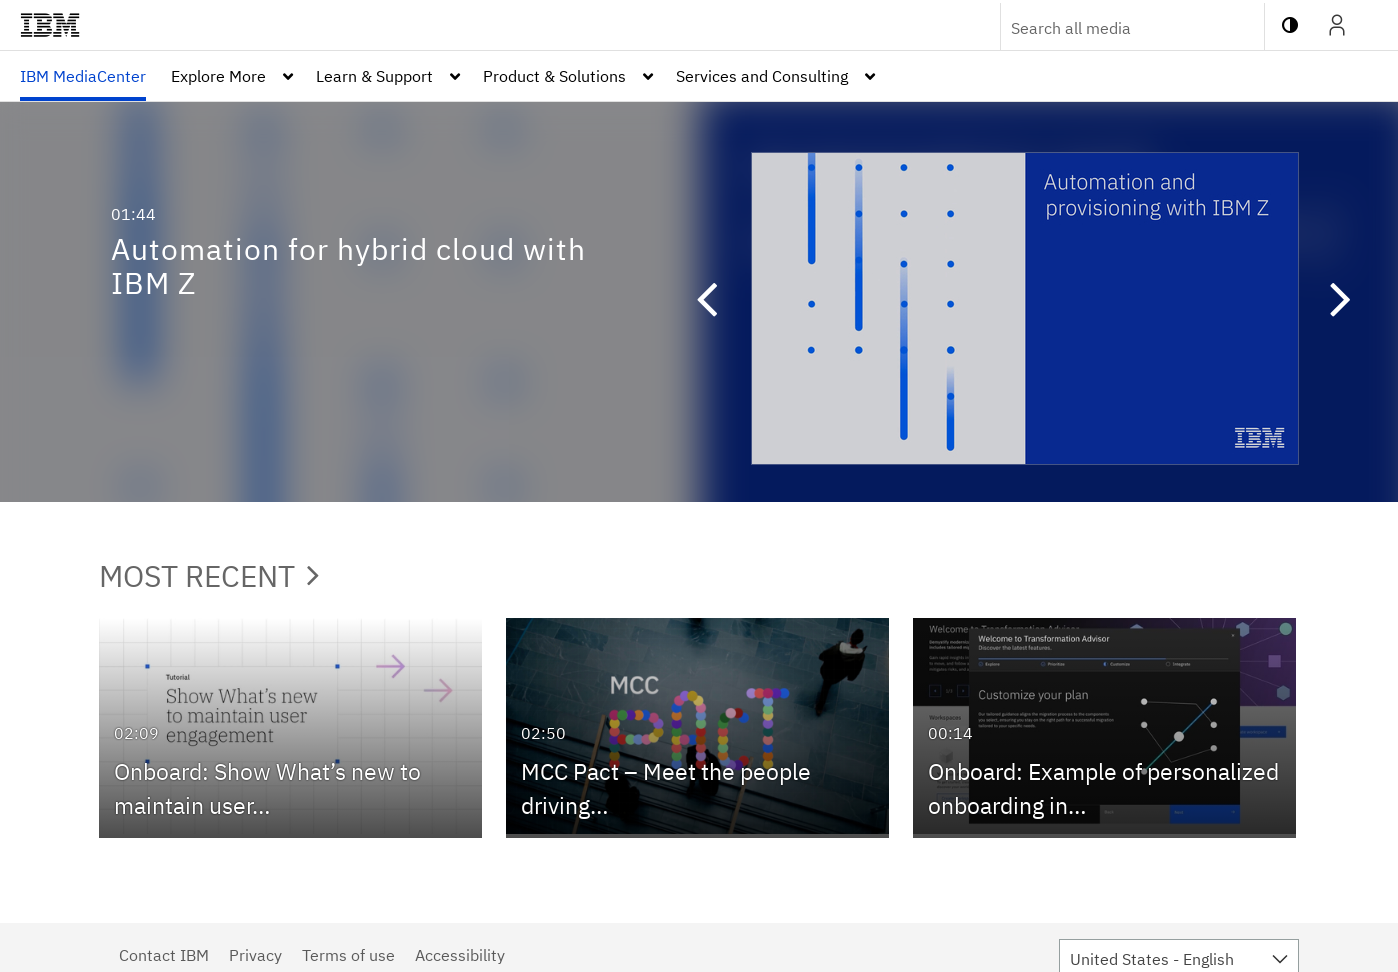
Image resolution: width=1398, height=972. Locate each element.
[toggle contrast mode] (1290, 25)
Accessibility (460, 955)
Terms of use (348, 955)
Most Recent (209, 575)
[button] (697, 302)
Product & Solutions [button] (554, 76)
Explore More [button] (218, 76)
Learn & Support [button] (374, 76)
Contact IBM (164, 955)
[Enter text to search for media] (1111, 28)
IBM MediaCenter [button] (83, 76)
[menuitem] (83, 76)
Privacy (255, 955)
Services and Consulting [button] (762, 76)
